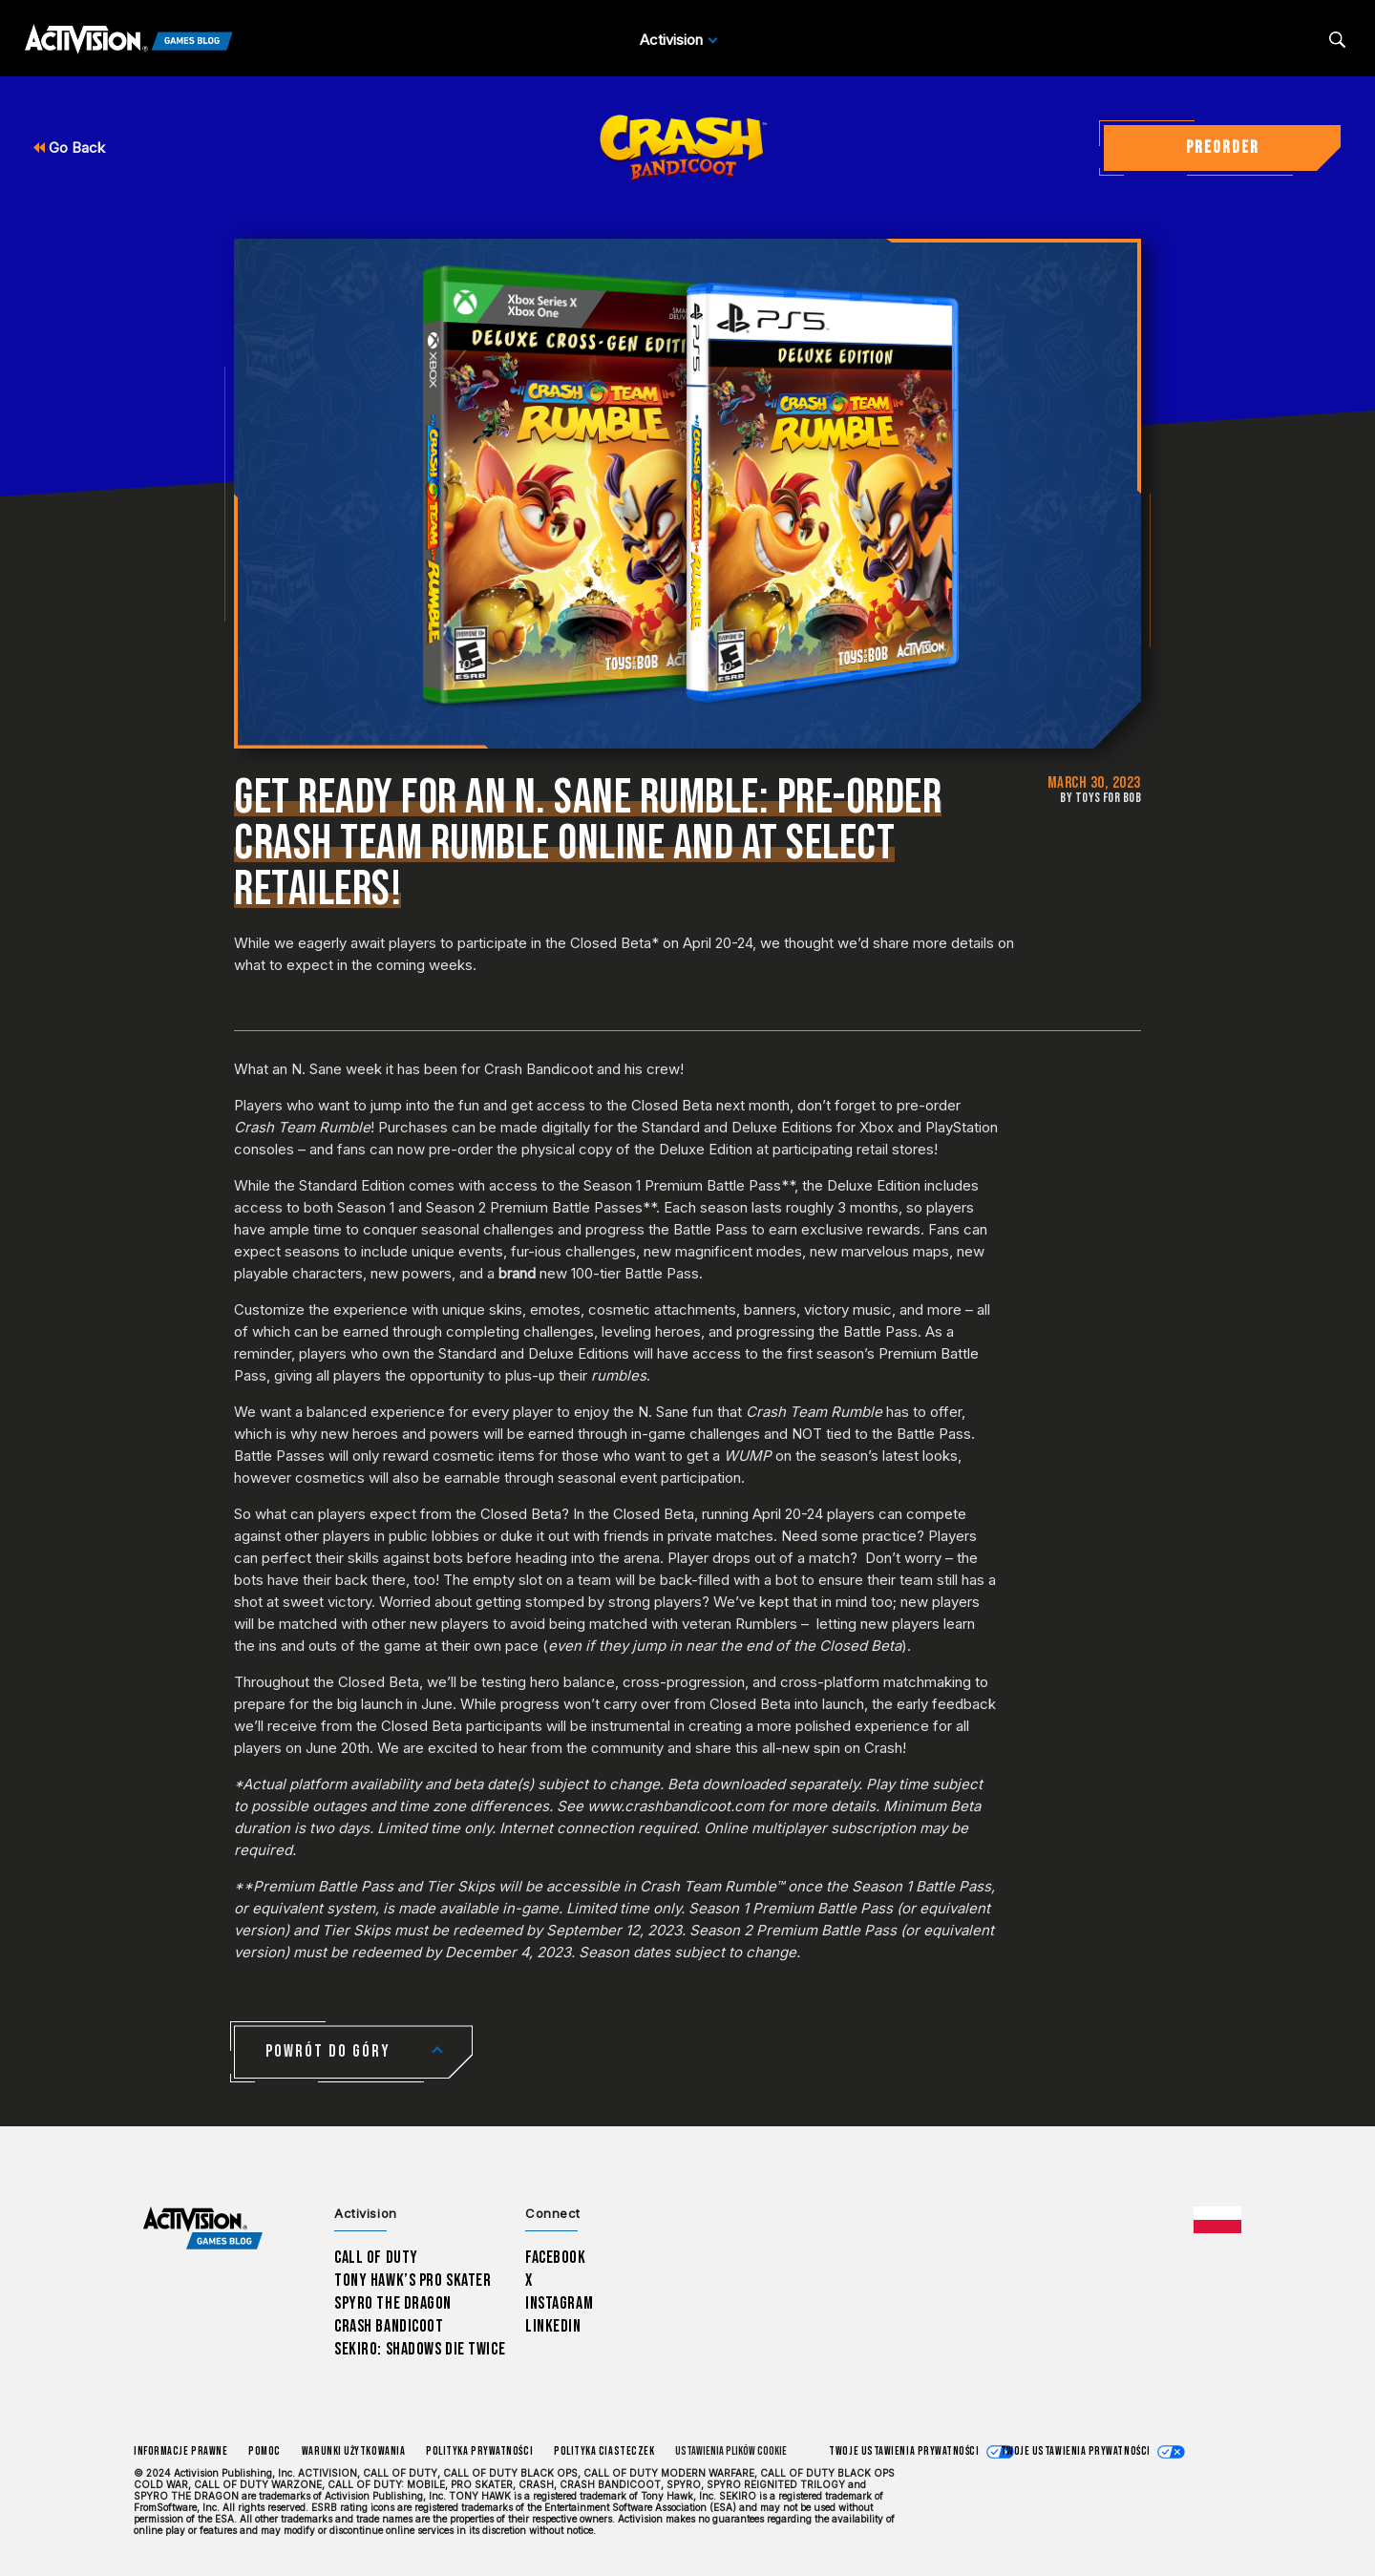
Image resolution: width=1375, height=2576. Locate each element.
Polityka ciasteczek (604, 2451)
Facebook (555, 2258)
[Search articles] (1337, 40)
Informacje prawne (180, 2451)
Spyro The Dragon (393, 2303)
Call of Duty (376, 2258)
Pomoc (264, 2451)
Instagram (559, 2303)
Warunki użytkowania (353, 2451)
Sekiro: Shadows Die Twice (419, 2349)
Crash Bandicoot (388, 2326)
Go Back (69, 147)
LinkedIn (553, 2326)
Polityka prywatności (479, 2451)
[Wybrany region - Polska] (1217, 2219)
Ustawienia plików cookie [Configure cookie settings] (731, 2451)
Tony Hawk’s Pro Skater (412, 2280)
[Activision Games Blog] (129, 40)
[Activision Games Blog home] (203, 2229)
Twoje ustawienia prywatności (904, 2451)
